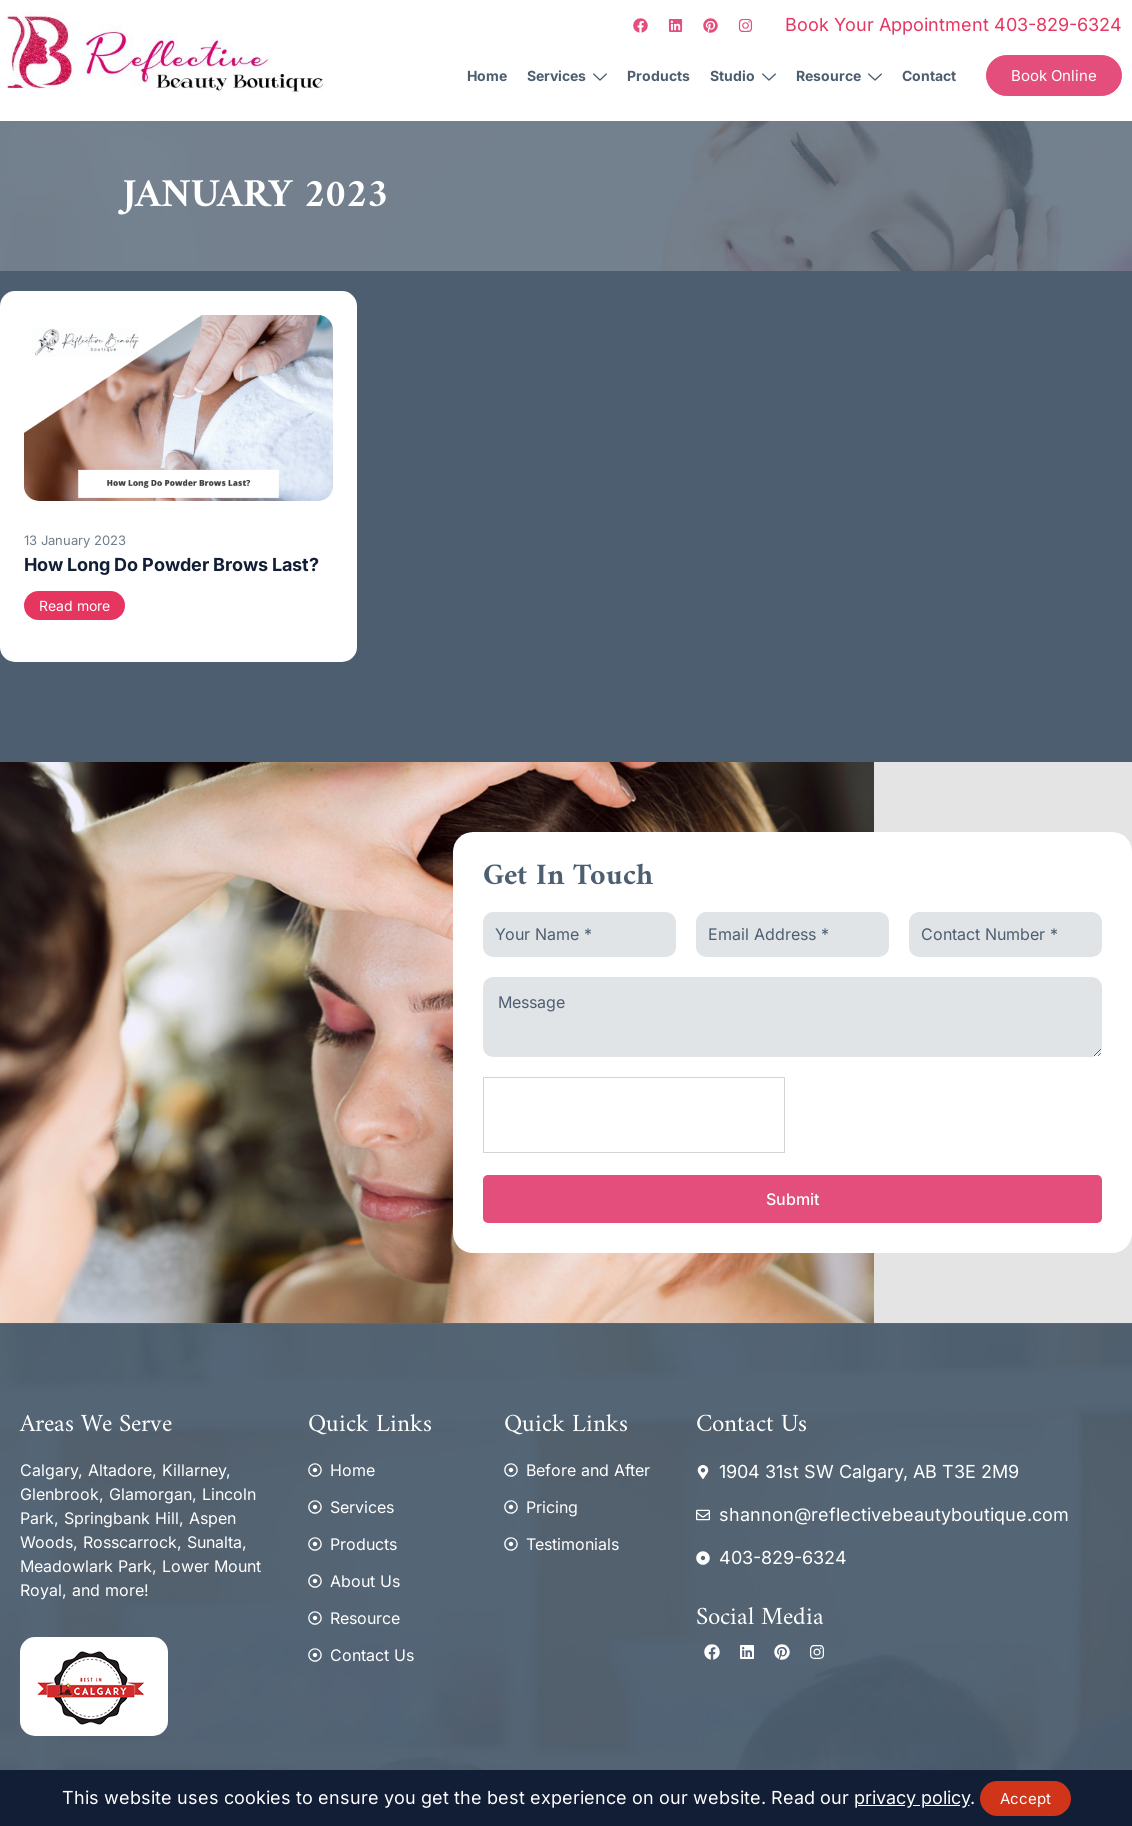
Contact (929, 75)
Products (658, 75)
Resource (839, 77)
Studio (743, 77)
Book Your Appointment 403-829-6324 (953, 24)
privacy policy (912, 1797)
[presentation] (635, 1116)
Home (487, 75)
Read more (74, 605)
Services (567, 77)
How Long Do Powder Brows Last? (171, 564)
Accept (1025, 1798)
